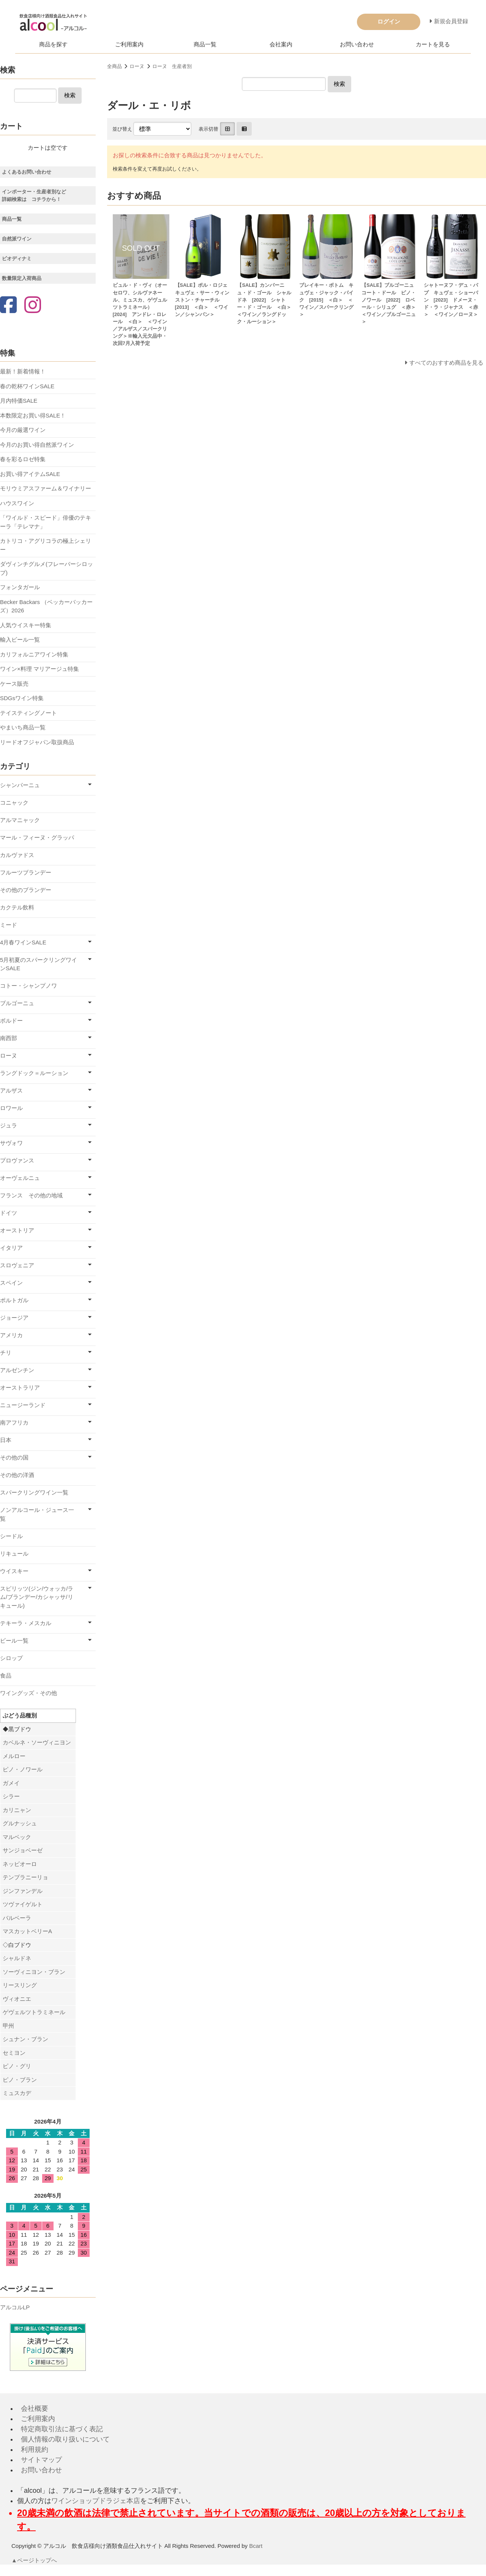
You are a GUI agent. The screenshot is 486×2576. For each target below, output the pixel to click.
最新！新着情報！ (23, 371)
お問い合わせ (357, 44)
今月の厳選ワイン (23, 430)
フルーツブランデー (25, 872)
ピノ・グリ (17, 2066)
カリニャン (17, 1810)
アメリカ (11, 1335)
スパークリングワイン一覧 (34, 1492)
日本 (5, 1440)
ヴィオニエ (17, 1999)
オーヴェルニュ (20, 1178)
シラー (11, 1796)
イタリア (11, 1248)
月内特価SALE (18, 400)
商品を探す (53, 44)
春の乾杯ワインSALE (27, 386)
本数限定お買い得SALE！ (33, 415)
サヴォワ (11, 1143)
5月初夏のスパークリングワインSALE (38, 964)
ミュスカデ (17, 2093)
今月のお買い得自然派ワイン (37, 444)
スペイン (11, 1282)
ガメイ (11, 1783)
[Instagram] (32, 305)
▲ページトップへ (34, 2560)
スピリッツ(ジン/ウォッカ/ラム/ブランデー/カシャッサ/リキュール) (36, 1597)
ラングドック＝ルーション (34, 1073)
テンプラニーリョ (25, 1877)
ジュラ (8, 1125)
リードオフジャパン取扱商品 (37, 742)
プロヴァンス (17, 1160)
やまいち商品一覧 (23, 727)
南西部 (8, 1038)
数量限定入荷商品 (21, 278)
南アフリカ (14, 1422)
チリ (5, 1352)
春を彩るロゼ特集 (23, 459)
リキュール (14, 1553)
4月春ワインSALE (23, 942)
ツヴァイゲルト (23, 1904)
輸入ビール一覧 (20, 639)
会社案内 (281, 44)
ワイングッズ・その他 (28, 1693)
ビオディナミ (17, 258)
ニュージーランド (23, 1405)
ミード (8, 925)
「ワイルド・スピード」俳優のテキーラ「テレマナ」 (45, 522)
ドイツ (8, 1213)
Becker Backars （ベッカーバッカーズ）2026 (46, 606)
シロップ (11, 1658)
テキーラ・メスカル (25, 1623)
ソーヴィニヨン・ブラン (34, 1972)
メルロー (14, 1756)
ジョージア (14, 1317)
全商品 (114, 66)
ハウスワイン (17, 503)
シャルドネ (17, 1958)
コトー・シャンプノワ (28, 985)
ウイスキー (14, 1571)
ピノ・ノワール (23, 1769)
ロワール (11, 1108)
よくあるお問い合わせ (26, 172)
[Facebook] (8, 305)
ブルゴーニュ (17, 1003)
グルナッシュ (20, 1823)
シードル (11, 1536)
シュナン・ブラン (25, 2039)
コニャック (14, 802)
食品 (5, 1675)
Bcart (255, 2546)
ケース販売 (14, 683)
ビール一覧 (14, 1640)
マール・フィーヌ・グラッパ (37, 837)
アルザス (11, 1090)
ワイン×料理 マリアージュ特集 (39, 669)
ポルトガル (14, 1300)
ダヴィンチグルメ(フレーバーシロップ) (46, 568)
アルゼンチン (17, 1370)
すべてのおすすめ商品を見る (446, 362)
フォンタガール (20, 587)
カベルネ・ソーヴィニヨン (37, 1742)
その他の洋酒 (17, 1475)
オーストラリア (20, 1387)
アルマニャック (20, 820)
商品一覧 (205, 44)
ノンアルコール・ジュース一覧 (37, 1514)
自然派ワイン (17, 239)
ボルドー (11, 1020)
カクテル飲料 (17, 907)
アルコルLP (15, 2307)
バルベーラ (17, 1918)
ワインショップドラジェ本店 (95, 2501)
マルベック (17, 1837)
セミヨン (14, 2052)
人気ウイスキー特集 (25, 625)
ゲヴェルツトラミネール (34, 2012)
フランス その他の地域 (31, 1195)
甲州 (8, 2026)
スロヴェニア (17, 1265)
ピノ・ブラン (20, 2079)
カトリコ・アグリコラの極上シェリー (45, 545)
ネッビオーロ (20, 1864)
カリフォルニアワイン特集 (34, 654)
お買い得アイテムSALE (30, 474)
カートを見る (433, 44)
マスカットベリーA (27, 1931)
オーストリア (17, 1230)
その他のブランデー (25, 890)
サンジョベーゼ (23, 1850)
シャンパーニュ (20, 785)
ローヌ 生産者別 (172, 66)
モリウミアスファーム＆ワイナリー (45, 488)
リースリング (20, 1985)
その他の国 (14, 1457)
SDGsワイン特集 (22, 698)
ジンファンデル (23, 1891)
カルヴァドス (17, 855)
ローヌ (136, 66)
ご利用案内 (129, 44)
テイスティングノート (28, 713)
